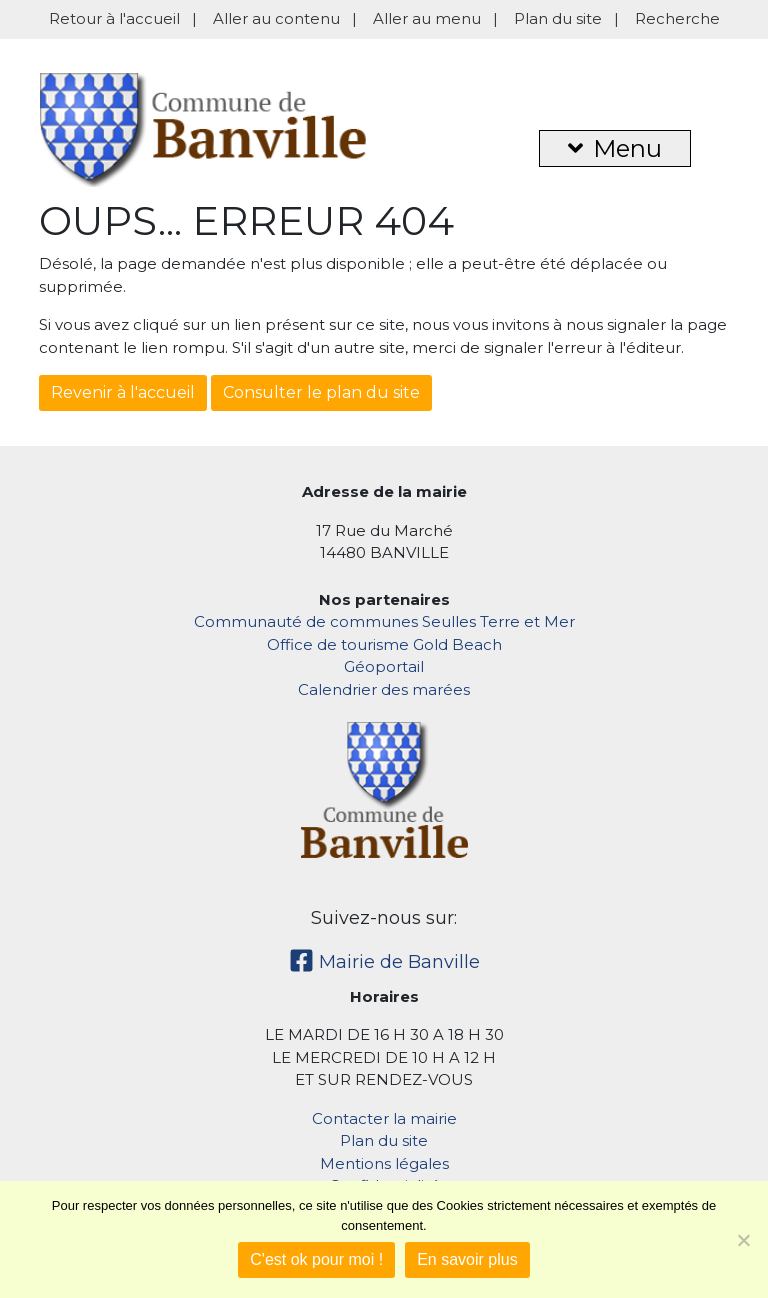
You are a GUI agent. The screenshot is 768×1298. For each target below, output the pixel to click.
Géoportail (384, 666)
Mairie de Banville (384, 962)
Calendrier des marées (384, 689)
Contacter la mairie (384, 1118)
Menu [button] (615, 148)
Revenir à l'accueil (123, 392)
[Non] (743, 1240)
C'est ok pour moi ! (316, 1259)
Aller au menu (427, 18)
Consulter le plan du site (321, 392)
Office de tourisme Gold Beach (384, 644)
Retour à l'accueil (114, 18)
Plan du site (558, 18)
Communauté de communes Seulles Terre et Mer (384, 621)
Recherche (677, 18)
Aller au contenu (276, 18)
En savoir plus (467, 1259)
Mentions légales (384, 1163)
